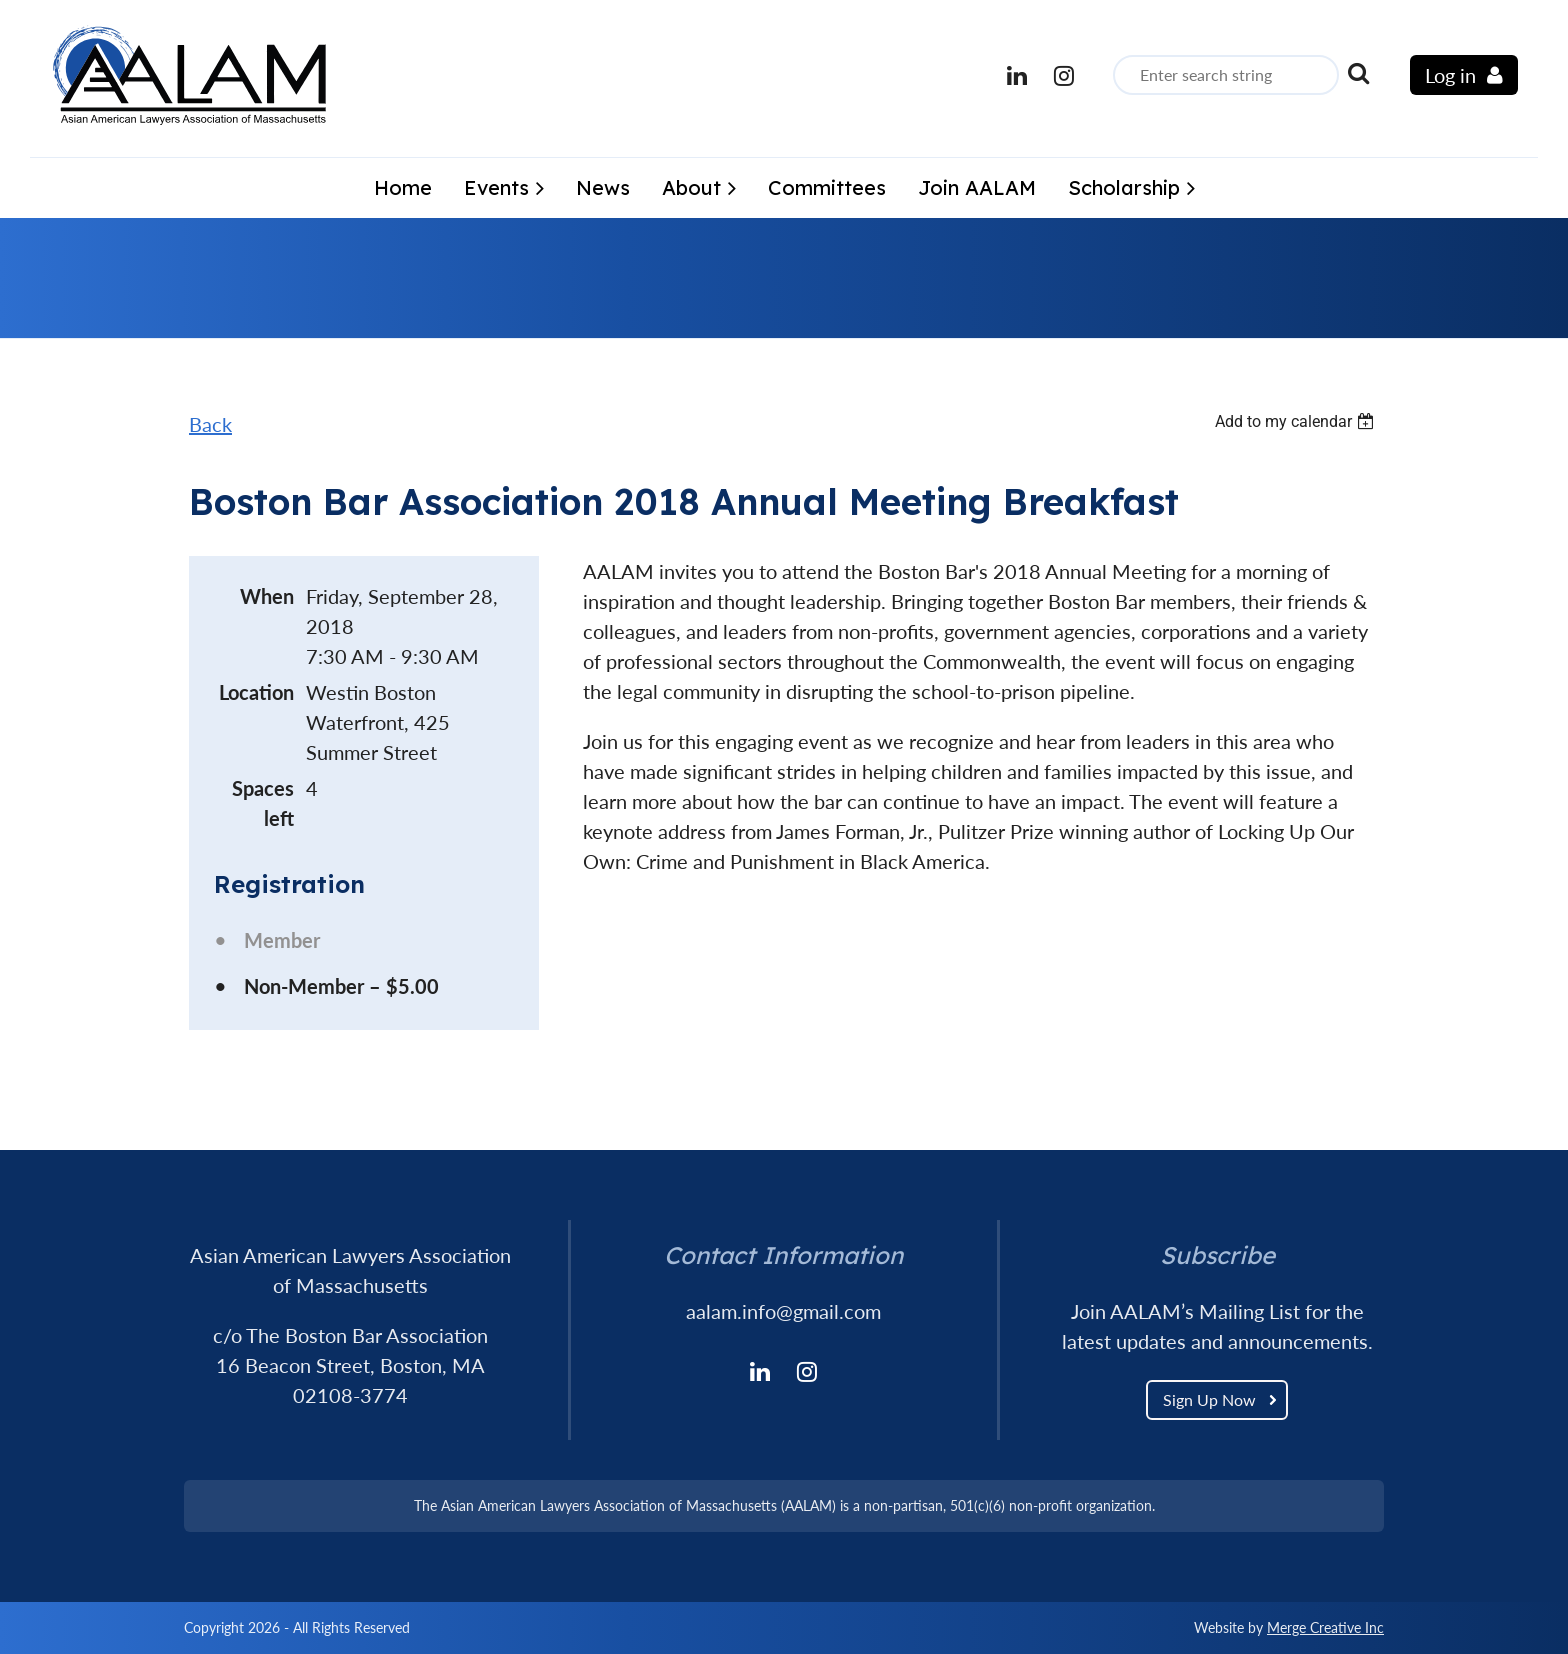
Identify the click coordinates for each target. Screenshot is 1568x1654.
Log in (1450, 75)
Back (210, 424)
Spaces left (263, 803)
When (267, 596)
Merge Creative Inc (1325, 1627)
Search (1358, 73)
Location (256, 692)
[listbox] (1297, 421)
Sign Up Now (1209, 1399)
